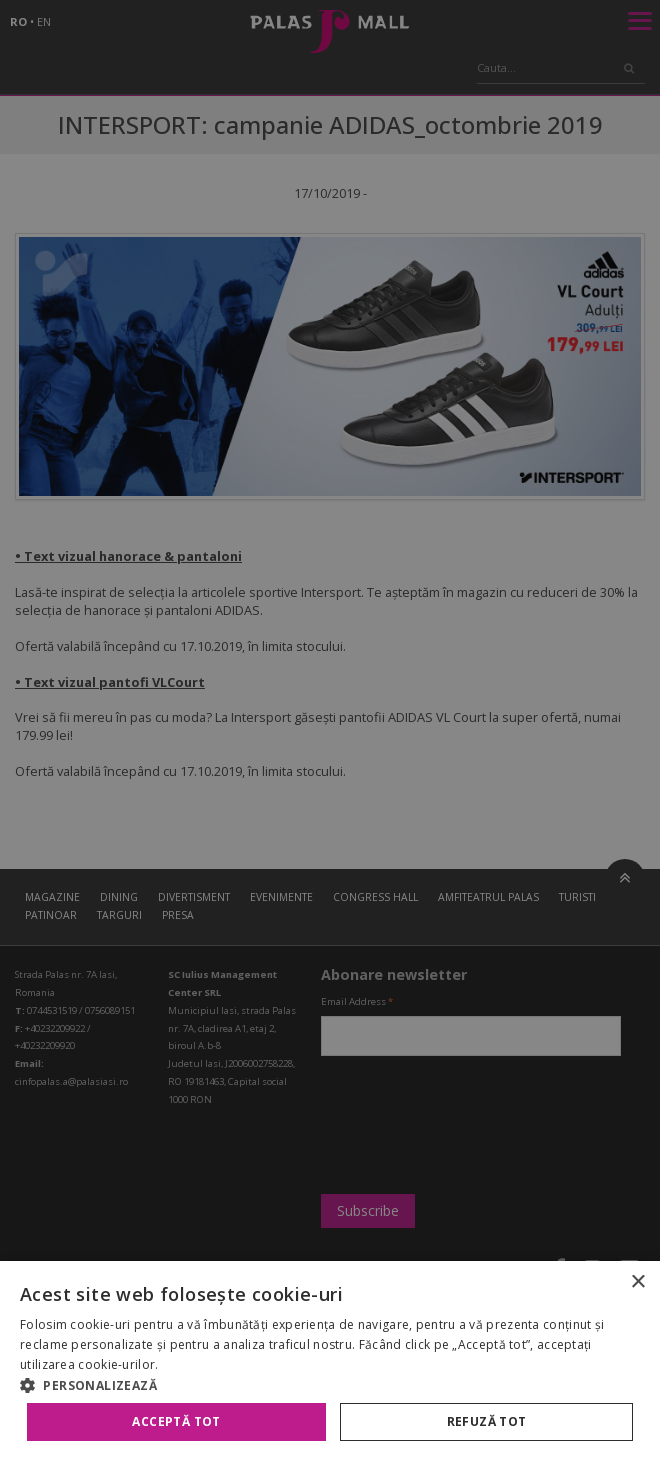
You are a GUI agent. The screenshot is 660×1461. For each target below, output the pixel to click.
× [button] (637, 1282)
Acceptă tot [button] (176, 1421)
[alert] (330, 730)
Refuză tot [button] (487, 1421)
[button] (330, 1385)
